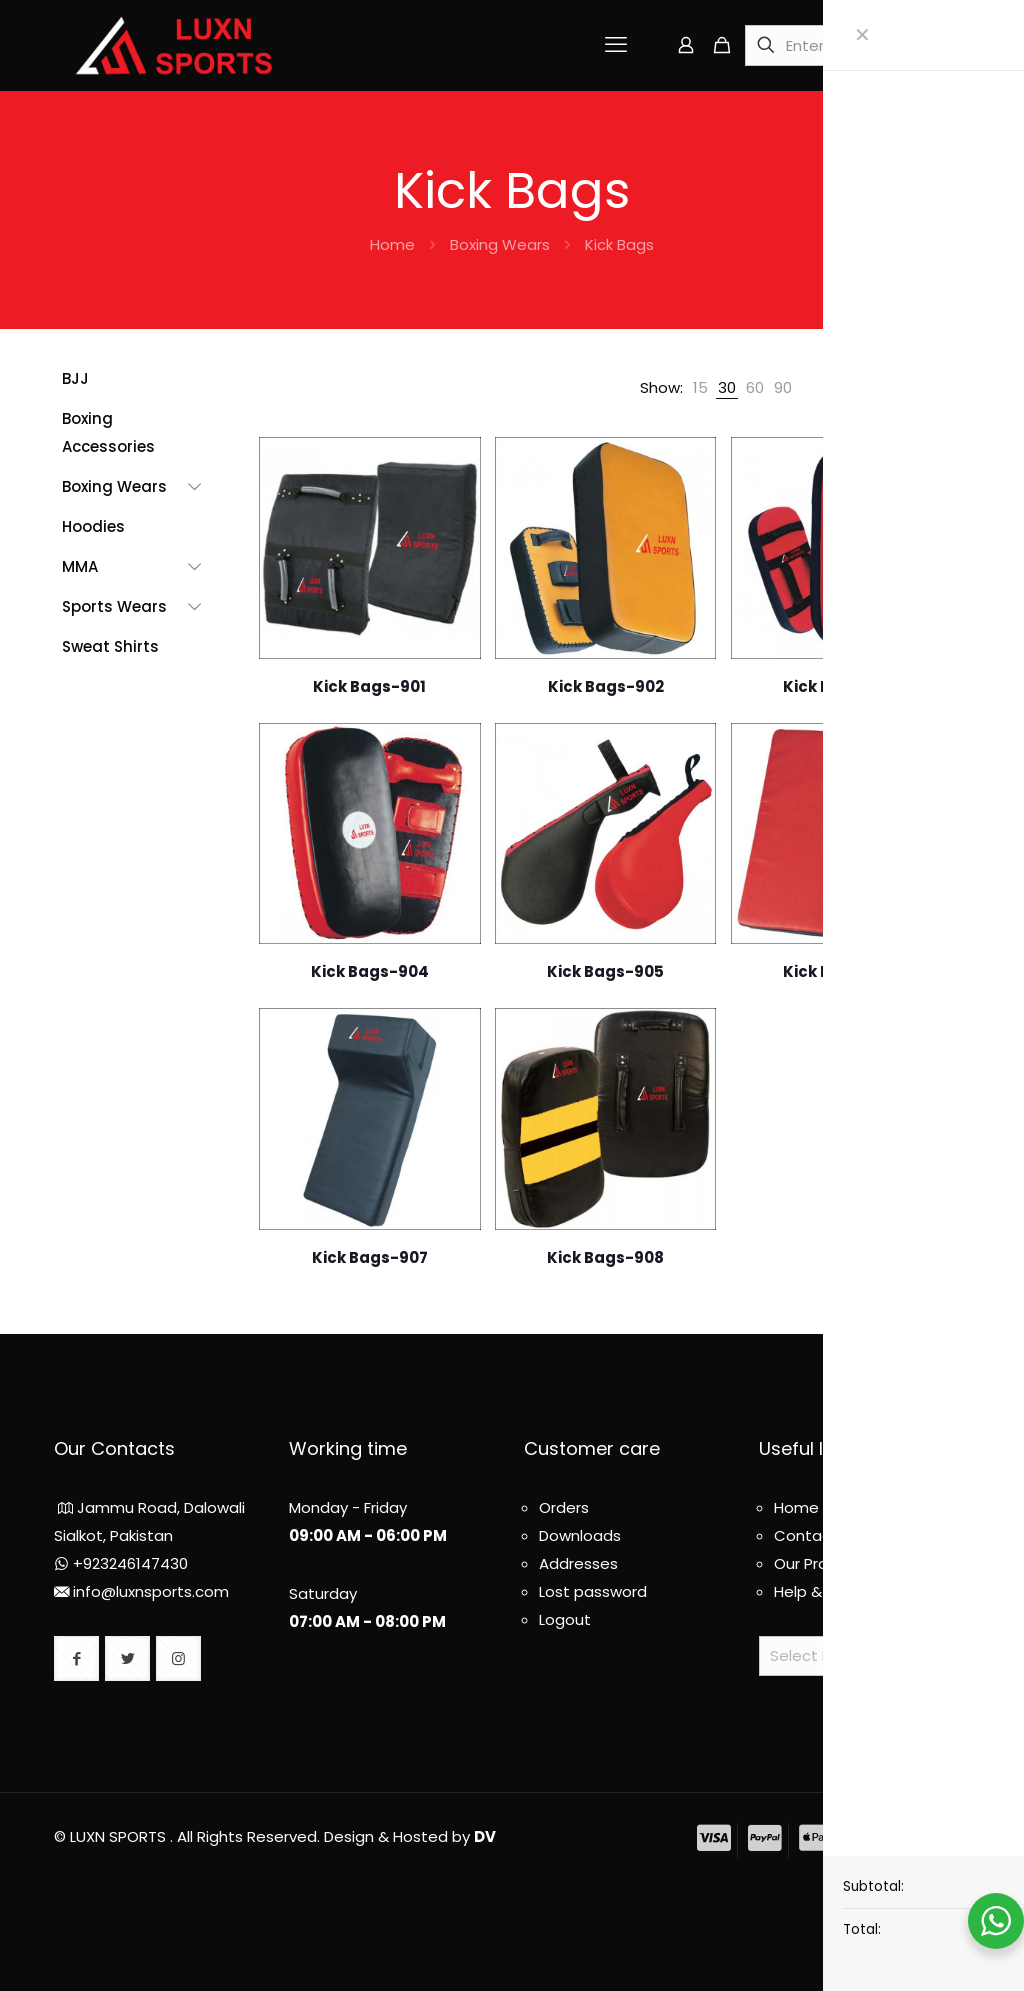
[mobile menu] (616, 45)
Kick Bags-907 (370, 1257)
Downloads (580, 1535)
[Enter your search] (845, 45)
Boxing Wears (500, 244)
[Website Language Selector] (864, 1656)
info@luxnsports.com (151, 1591)
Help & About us (833, 1591)
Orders (564, 1507)
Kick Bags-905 (605, 971)
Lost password (593, 1591)
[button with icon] (76, 1658)
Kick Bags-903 (841, 686)
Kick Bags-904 (370, 971)
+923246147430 (130, 1563)
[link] (700, 388)
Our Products (822, 1563)
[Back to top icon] (962, 1828)
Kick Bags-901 (369, 686)
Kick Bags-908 (605, 1257)
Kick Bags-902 (606, 686)
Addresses (578, 1563)
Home (392, 244)
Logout (565, 1619)
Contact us (816, 1535)
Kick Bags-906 (841, 971)
